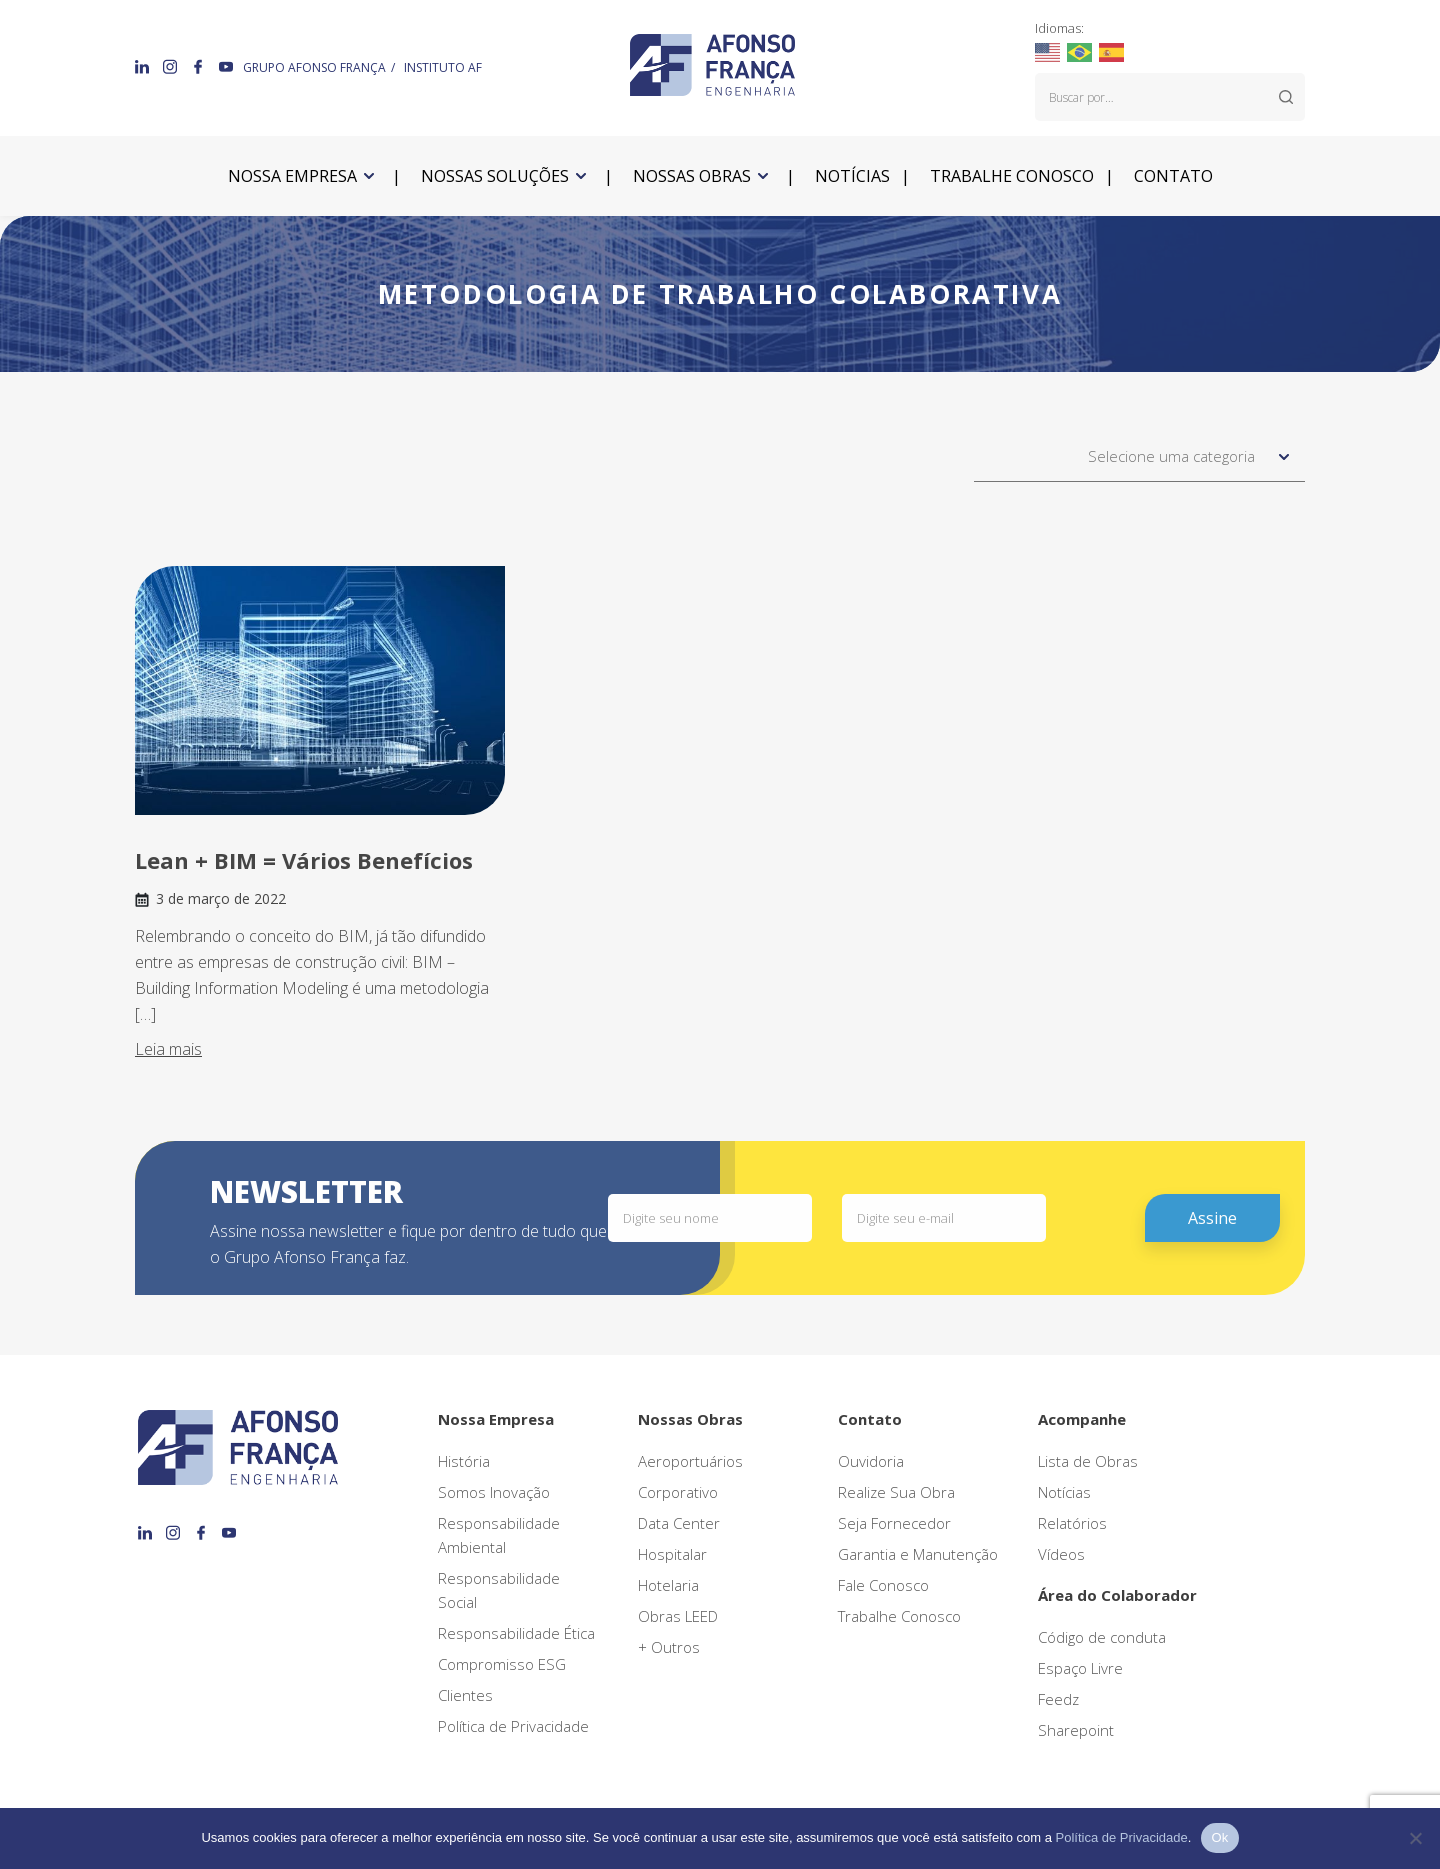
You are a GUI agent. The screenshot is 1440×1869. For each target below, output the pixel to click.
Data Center (679, 1523)
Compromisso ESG (502, 1664)
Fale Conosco (883, 1585)
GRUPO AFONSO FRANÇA (314, 67)
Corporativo (678, 1492)
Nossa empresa (292, 176)
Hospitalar (672, 1554)
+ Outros (669, 1647)
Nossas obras (692, 176)
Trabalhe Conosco (899, 1616)
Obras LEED (678, 1616)
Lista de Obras (1088, 1461)
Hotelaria (668, 1585)
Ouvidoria (871, 1461)
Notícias (852, 176)
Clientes (465, 1695)
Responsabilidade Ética (516, 1633)
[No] (1415, 1838)
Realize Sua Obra (896, 1492)
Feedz (1058, 1699)
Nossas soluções (495, 176)
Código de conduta (1102, 1637)
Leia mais (168, 1049)
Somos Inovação (494, 1492)
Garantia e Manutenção (918, 1554)
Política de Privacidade (513, 1726)
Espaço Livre (1080, 1668)
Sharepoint (1076, 1730)
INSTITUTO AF (443, 67)
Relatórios (1072, 1523)
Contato (1173, 176)
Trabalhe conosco (1012, 176)
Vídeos (1061, 1554)
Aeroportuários (690, 1461)
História (464, 1461)
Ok (1219, 1837)
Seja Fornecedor (894, 1523)
